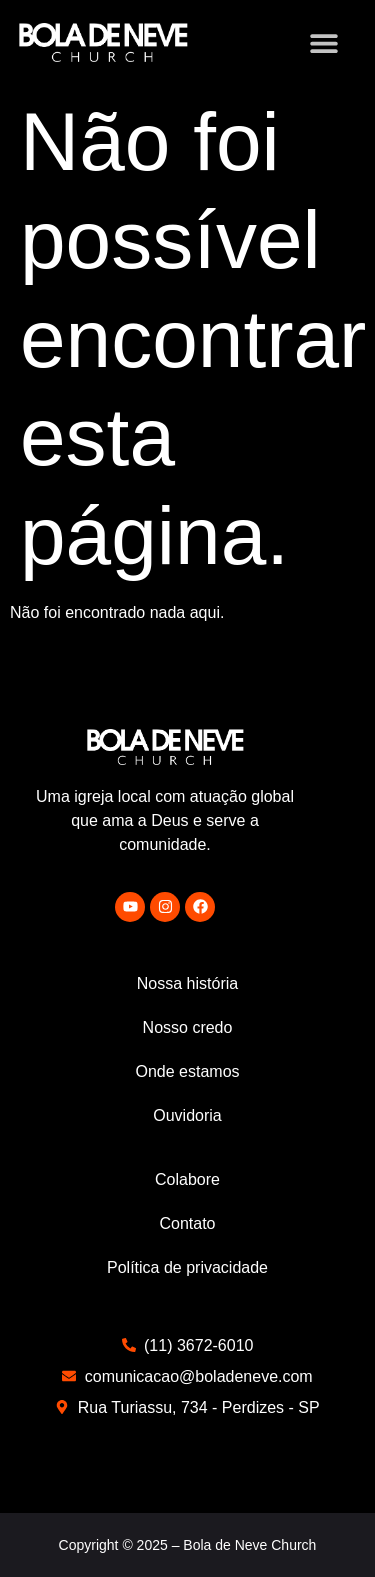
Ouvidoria (187, 1115)
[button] (323, 42)
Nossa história (187, 983)
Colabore (187, 1179)
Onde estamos (187, 1071)
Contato (187, 1223)
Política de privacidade (187, 1267)
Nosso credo (188, 1027)
